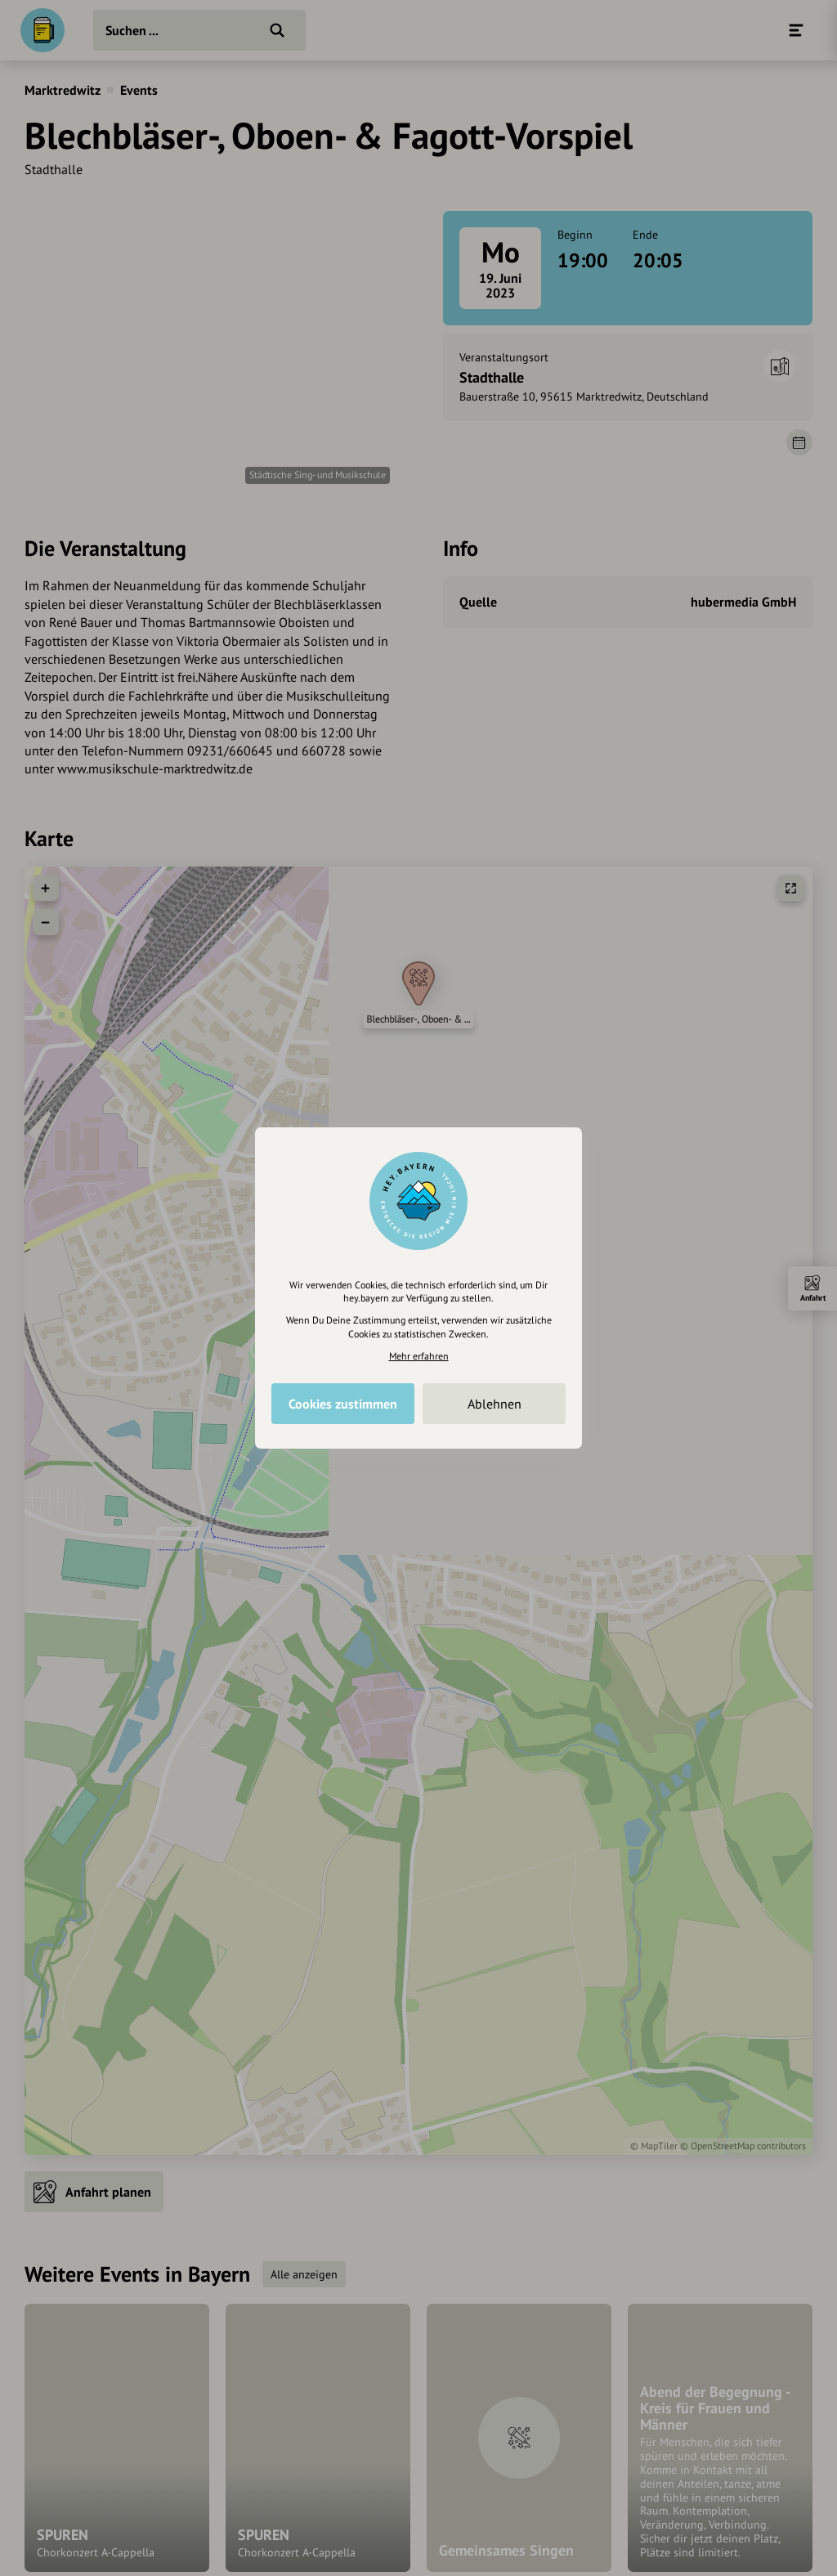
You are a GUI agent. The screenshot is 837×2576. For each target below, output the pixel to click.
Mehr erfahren (419, 1356)
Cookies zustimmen (343, 1404)
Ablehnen (494, 1404)
